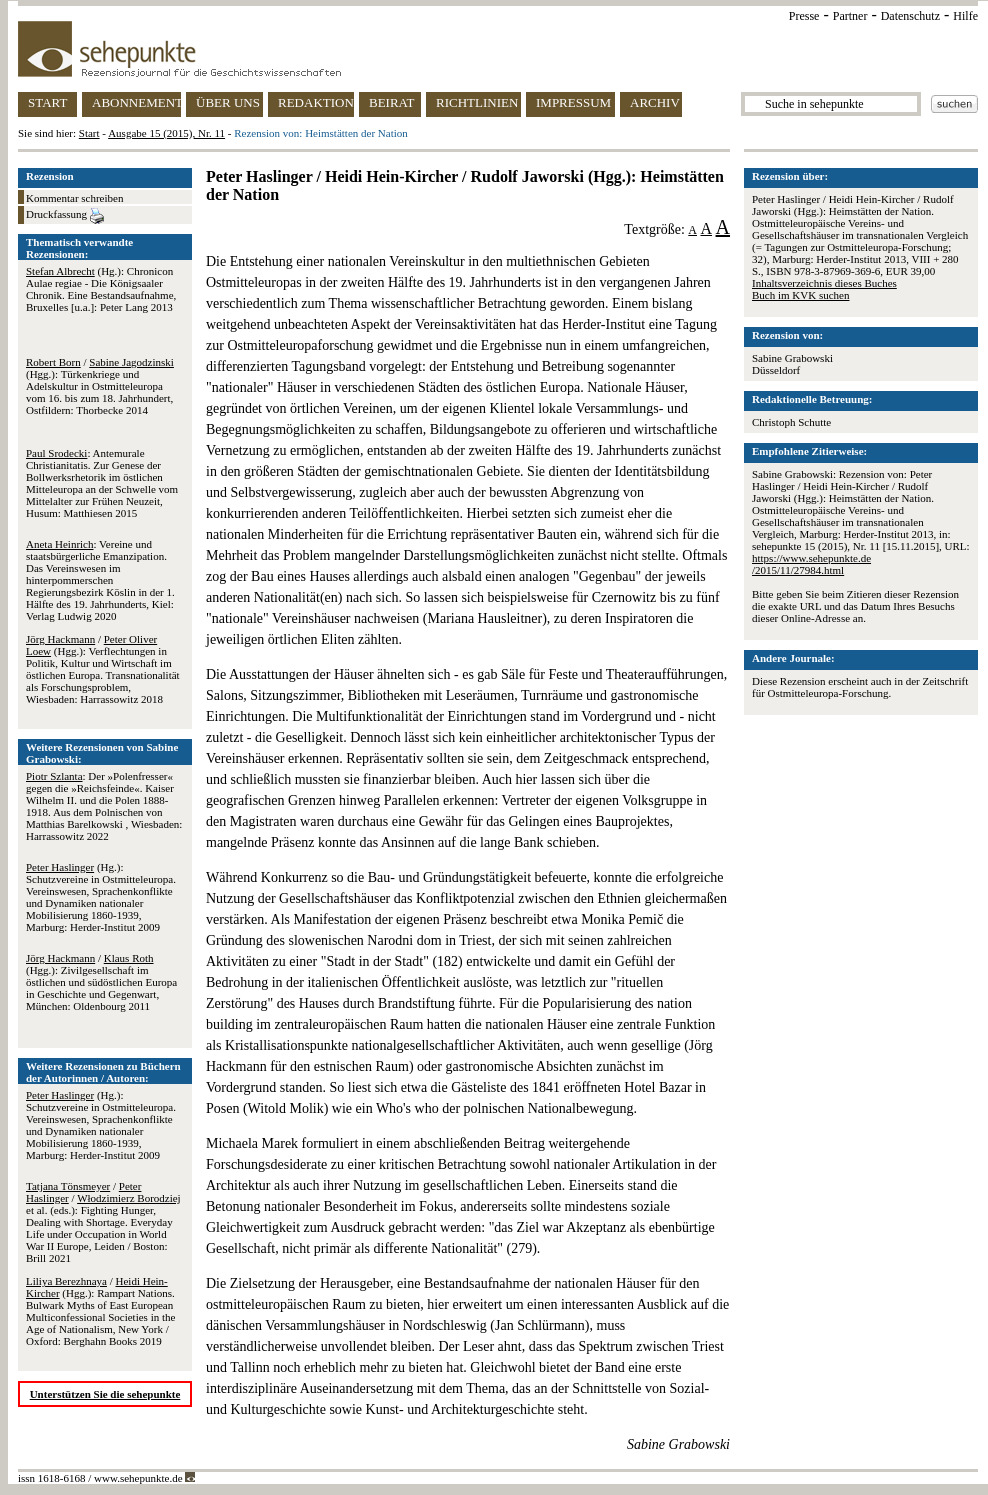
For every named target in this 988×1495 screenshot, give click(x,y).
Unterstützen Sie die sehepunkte (105, 1394)
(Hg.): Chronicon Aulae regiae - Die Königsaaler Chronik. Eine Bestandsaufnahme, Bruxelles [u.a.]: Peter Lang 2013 (101, 289)
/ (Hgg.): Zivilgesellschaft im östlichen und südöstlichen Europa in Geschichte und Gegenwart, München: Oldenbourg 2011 (101, 982)
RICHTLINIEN (477, 102)
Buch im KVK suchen (800, 295)
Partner (850, 16)
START (47, 102)
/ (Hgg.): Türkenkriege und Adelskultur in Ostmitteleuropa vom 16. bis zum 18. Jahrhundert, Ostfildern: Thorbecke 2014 (100, 386)
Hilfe (965, 16)
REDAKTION (316, 102)
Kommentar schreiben (74, 198)
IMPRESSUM (573, 102)
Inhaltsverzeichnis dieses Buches (824, 283)
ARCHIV (655, 102)
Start (89, 133)
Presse (804, 16)
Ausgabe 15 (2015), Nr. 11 (166, 133)
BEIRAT (392, 102)
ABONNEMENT (136, 102)
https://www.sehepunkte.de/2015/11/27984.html (811, 564)
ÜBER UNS (228, 102)
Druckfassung (65, 216)
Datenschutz (910, 16)
